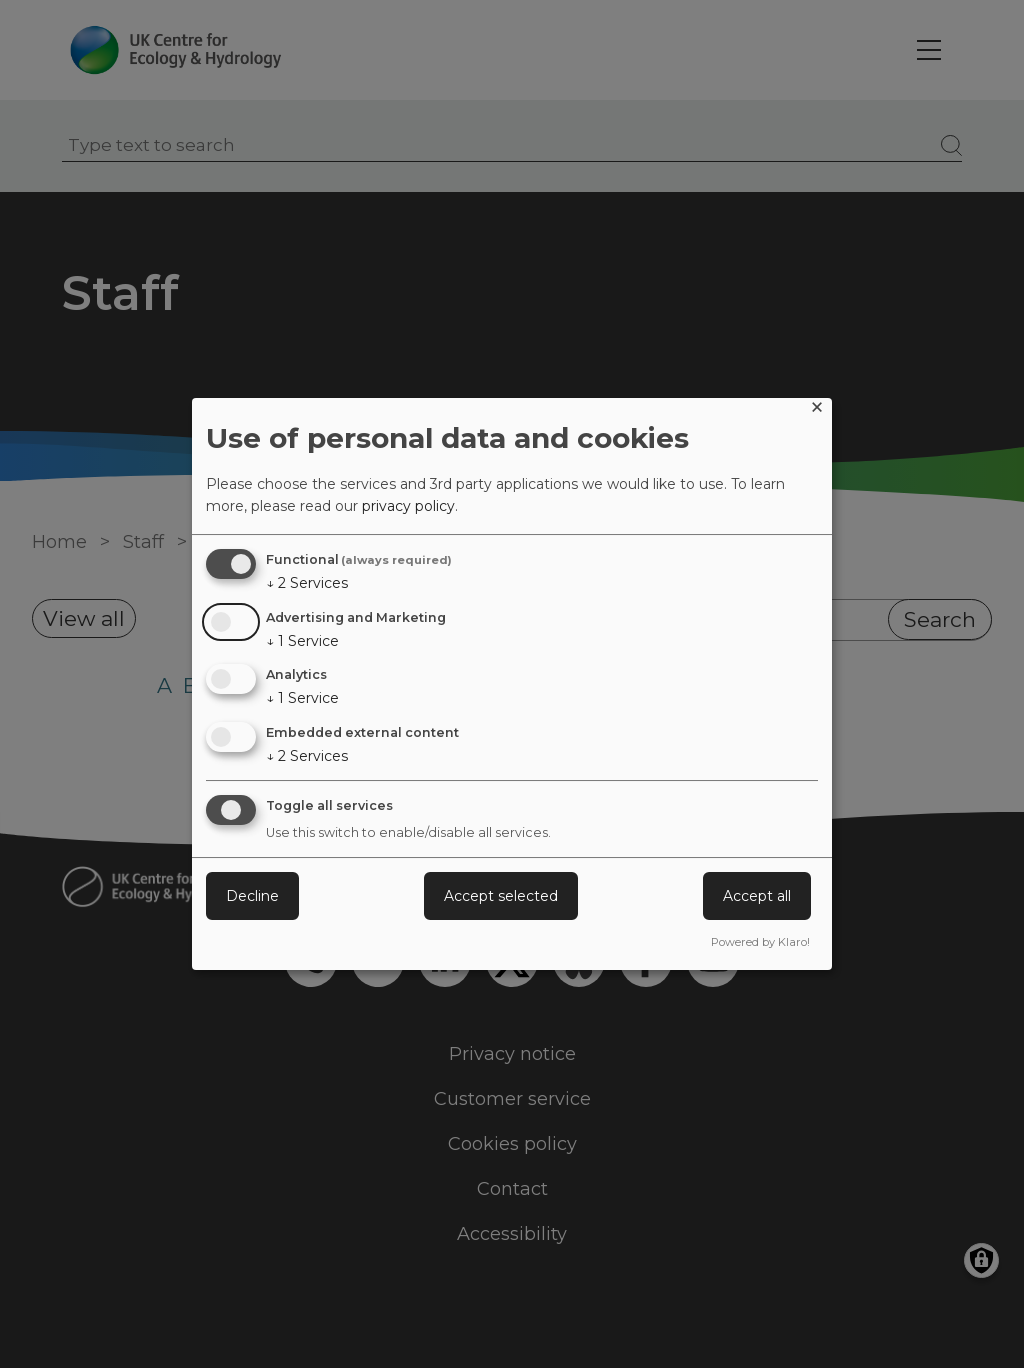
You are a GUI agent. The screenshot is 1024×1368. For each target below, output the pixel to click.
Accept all (757, 896)
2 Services (307, 583)
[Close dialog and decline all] (817, 410)
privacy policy (408, 506)
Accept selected (501, 896)
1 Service (302, 641)
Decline (252, 896)
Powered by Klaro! (760, 942)
